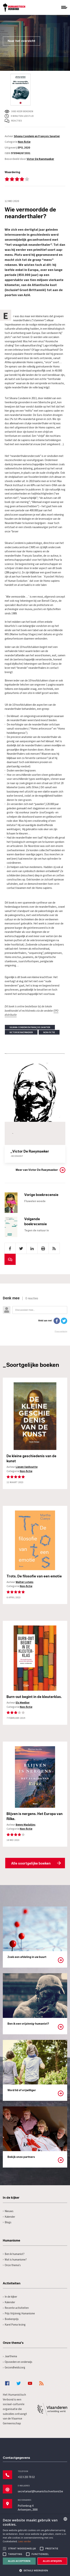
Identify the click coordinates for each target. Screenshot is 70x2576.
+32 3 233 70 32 (26, 2477)
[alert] (35, 2545)
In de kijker (10, 2297)
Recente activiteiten (16, 2308)
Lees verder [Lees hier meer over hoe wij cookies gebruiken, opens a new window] (24, 2541)
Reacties (16, 120)
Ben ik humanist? (13, 2254)
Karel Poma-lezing (14, 2325)
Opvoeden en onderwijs (17, 2362)
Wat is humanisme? (15, 2260)
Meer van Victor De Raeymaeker (37, 1170)
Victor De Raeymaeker (40, 159)
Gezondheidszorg (14, 2368)
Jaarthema (10, 2356)
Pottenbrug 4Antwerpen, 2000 (28, 2508)
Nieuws (8, 2211)
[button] (35, 2570)
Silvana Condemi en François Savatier (37, 136)
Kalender (9, 2217)
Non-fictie (24, 142)
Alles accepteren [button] (19, 2561)
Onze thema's (12, 2265)
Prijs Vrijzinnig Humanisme (19, 2313)
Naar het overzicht (21, 41)
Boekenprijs (11, 2319)
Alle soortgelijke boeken (31, 1863)
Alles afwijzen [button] (52, 2561)
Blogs (7, 2222)
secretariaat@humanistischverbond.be (40, 2491)
